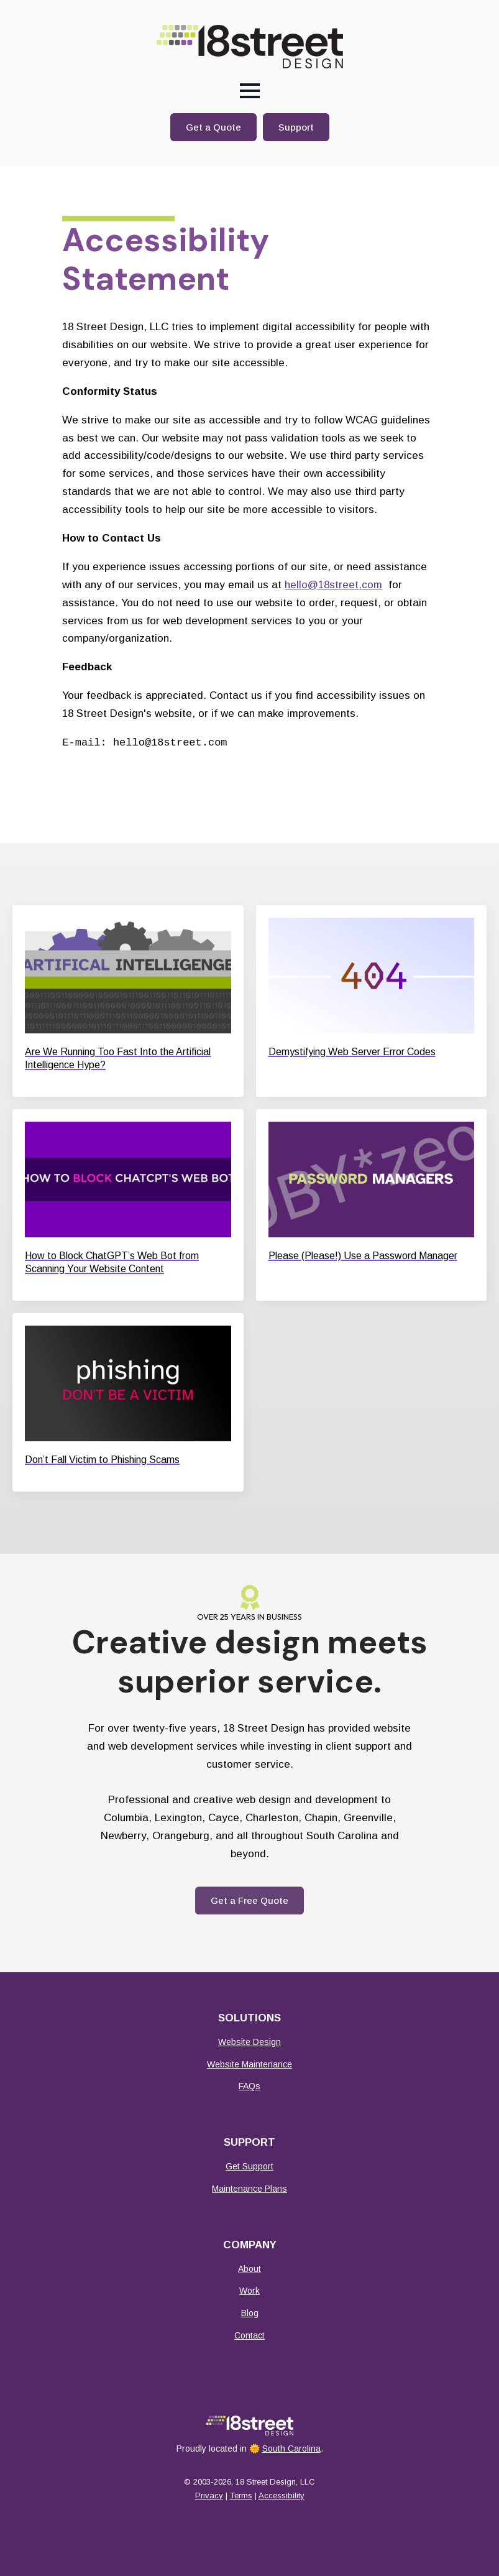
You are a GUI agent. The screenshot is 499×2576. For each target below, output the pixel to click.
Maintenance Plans (249, 2189)
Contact (249, 2335)
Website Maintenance (249, 2064)
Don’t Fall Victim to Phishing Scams (102, 1459)
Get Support (249, 2166)
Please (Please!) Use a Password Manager (362, 1255)
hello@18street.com (333, 585)
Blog (250, 2313)
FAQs (249, 2086)
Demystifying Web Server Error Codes (352, 1051)
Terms (241, 2495)
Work (249, 2291)
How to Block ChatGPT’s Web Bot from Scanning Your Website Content (112, 1262)
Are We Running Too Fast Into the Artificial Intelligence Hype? (118, 1058)
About (249, 2269)
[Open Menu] (250, 91)
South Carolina (291, 2449)
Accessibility (281, 2495)
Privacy (209, 2495)
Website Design (249, 2042)
